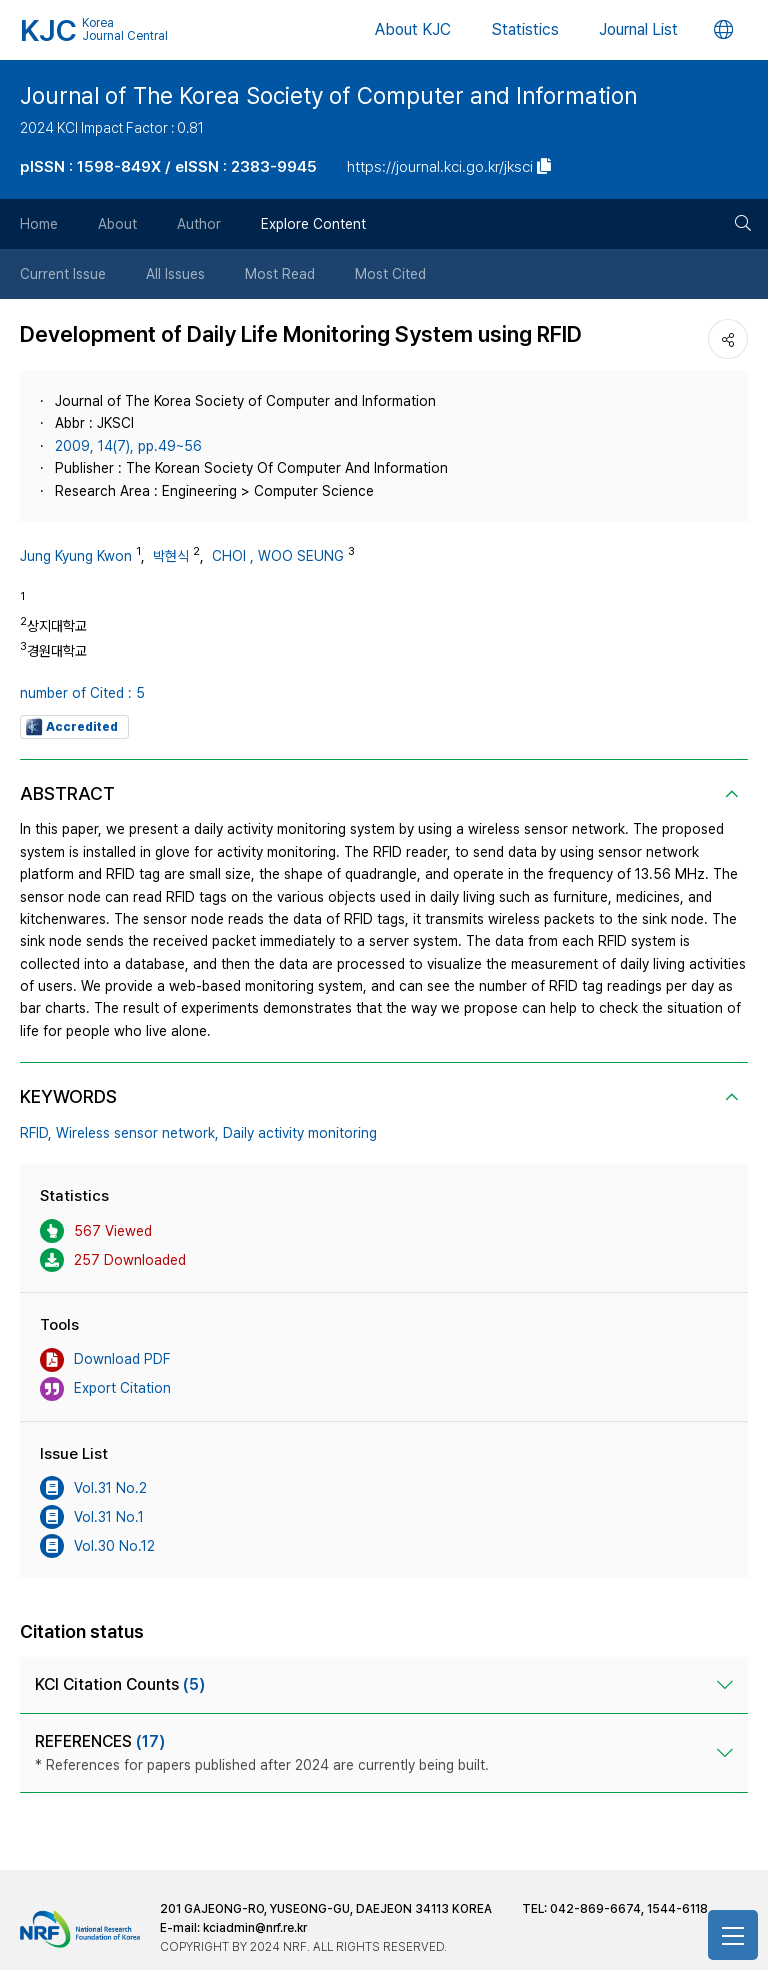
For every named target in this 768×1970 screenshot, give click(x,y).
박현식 (171, 556)
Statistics (525, 29)
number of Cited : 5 (82, 693)
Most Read (280, 274)
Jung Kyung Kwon (76, 556)
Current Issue (63, 274)
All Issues (175, 274)
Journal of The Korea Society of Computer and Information (328, 96)
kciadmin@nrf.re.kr (255, 1928)
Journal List (638, 29)
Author (199, 224)
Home (39, 224)
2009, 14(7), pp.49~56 (128, 446)
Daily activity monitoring (300, 1133)
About (117, 224)
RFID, (36, 1133)
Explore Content (313, 224)
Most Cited (390, 274)
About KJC (413, 29)
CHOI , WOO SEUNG (278, 556)
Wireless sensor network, (137, 1133)
